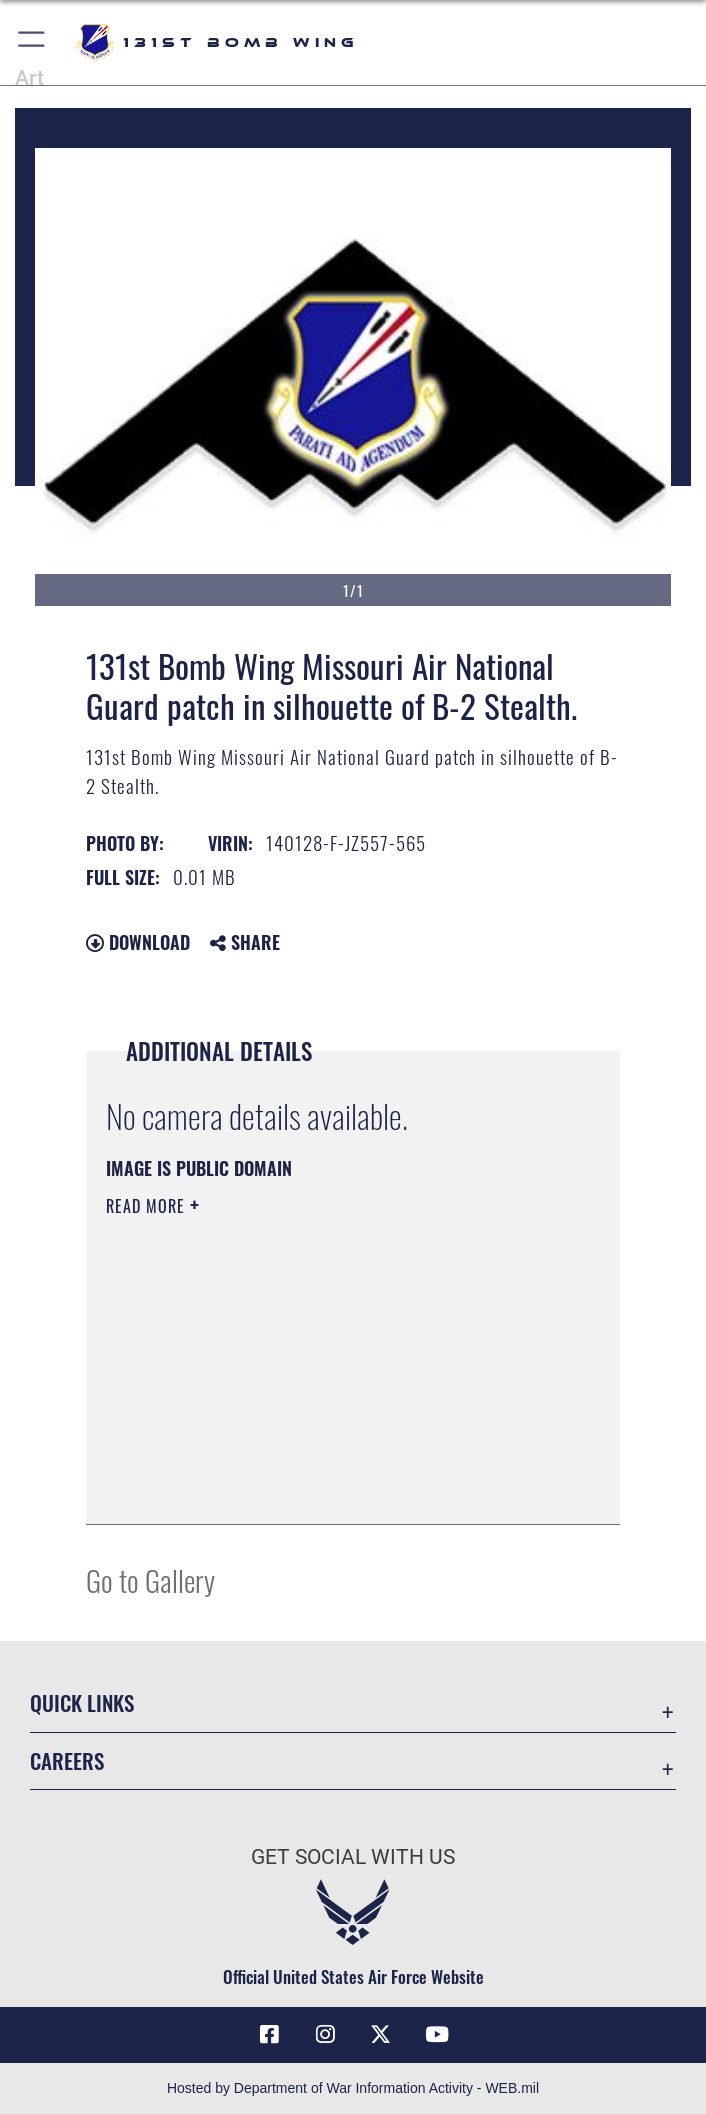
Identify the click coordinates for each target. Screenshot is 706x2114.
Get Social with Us (353, 1857)
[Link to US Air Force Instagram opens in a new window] (325, 2035)
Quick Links (82, 1702)
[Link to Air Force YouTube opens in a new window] (437, 2035)
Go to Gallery (150, 1579)
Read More (148, 1206)
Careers (67, 1760)
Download (138, 942)
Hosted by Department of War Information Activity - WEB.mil (353, 2088)
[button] (32, 42)
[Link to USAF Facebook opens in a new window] (269, 2035)
